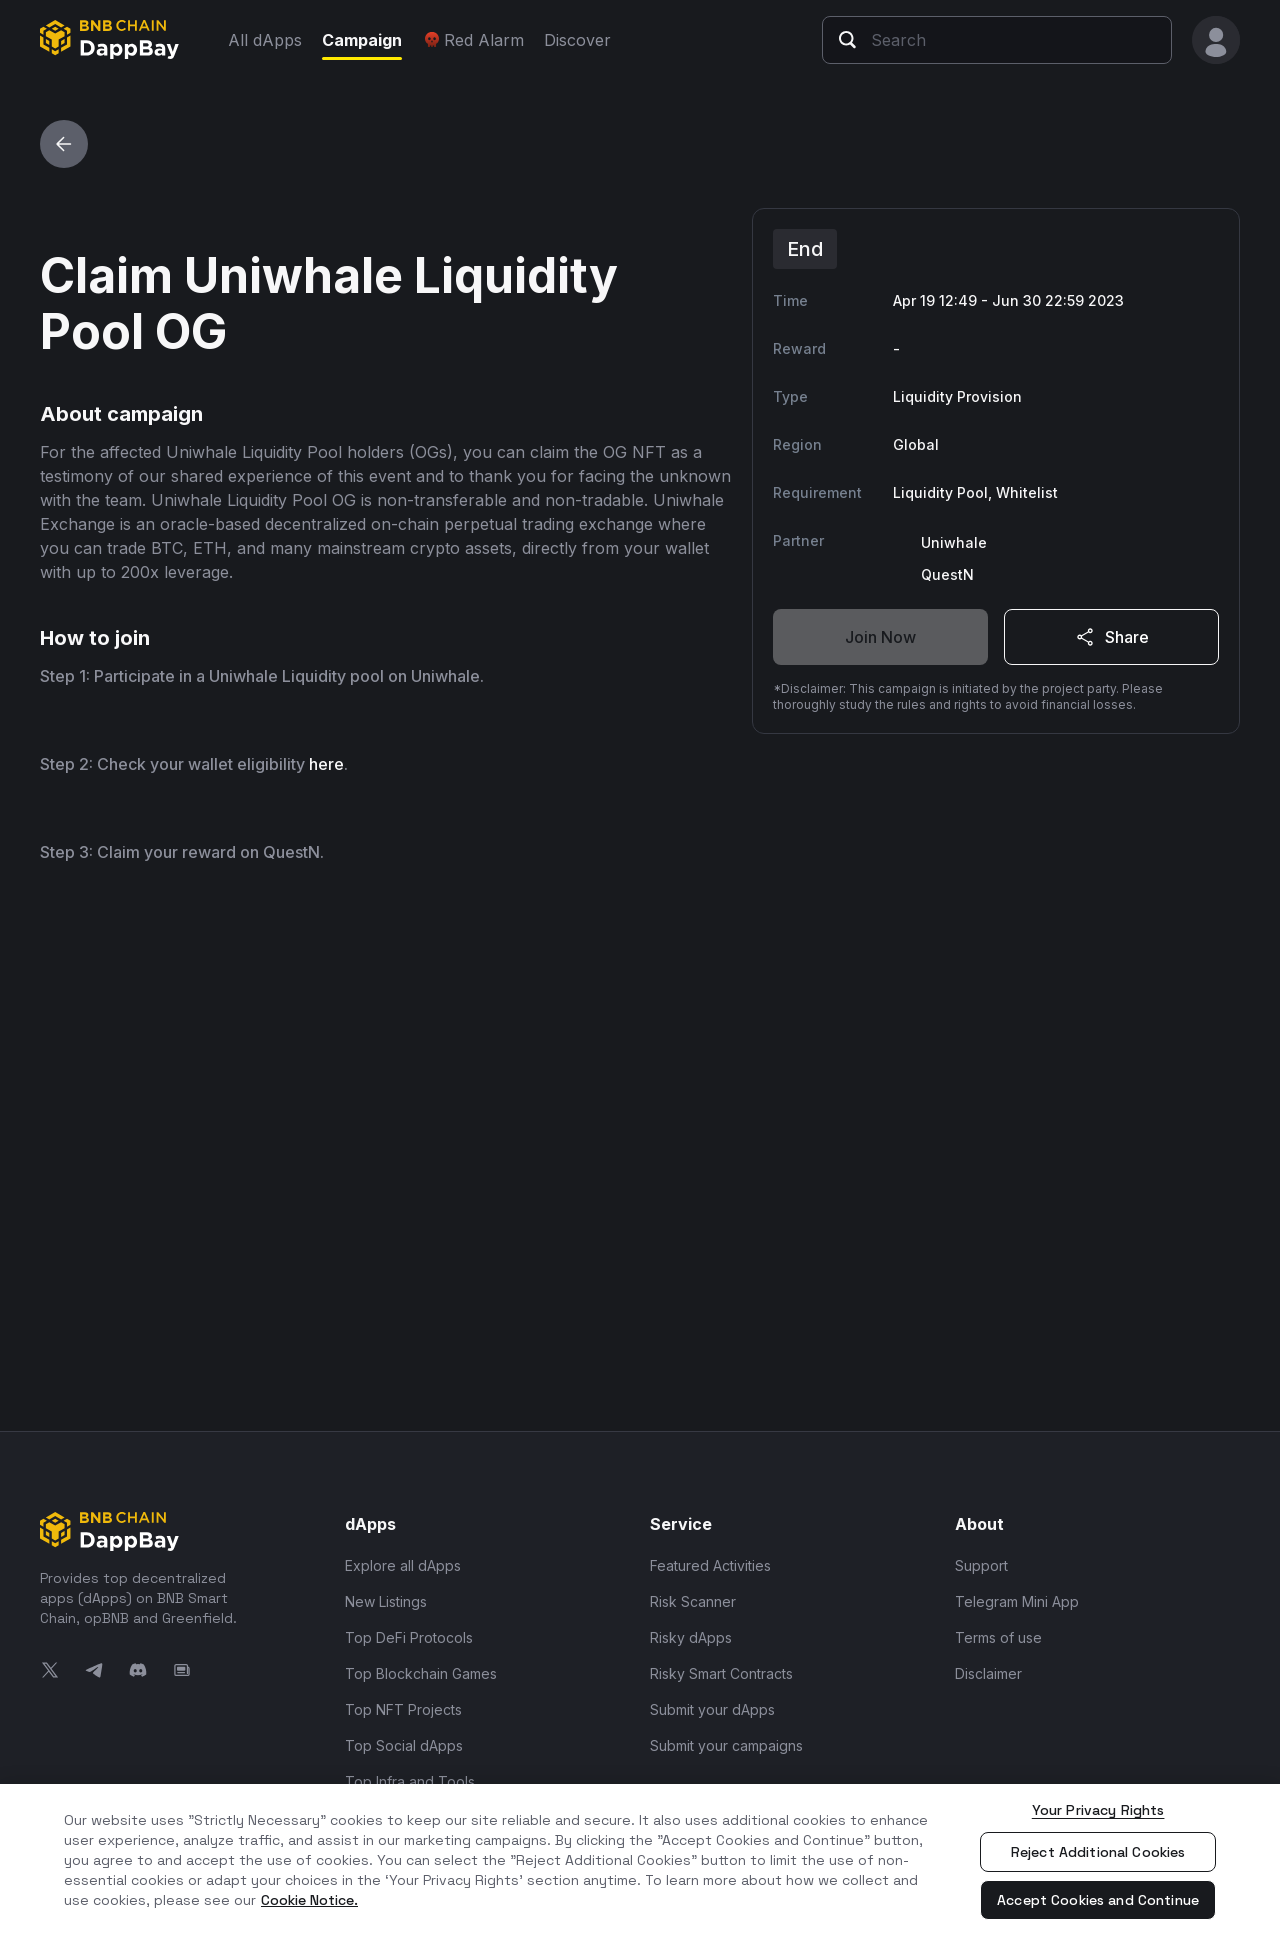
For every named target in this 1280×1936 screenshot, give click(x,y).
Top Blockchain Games (421, 1673)
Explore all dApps (403, 1565)
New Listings (386, 1601)
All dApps (265, 40)
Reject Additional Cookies (1098, 1852)
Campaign (362, 40)
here (326, 1271)
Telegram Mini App (1017, 1601)
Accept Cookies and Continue (1098, 1900)
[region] (640, 1860)
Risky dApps (691, 1637)
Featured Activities (710, 1565)
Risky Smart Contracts (721, 1673)
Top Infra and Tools (410, 1781)
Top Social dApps (404, 1745)
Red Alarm (473, 40)
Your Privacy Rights (1098, 1810)
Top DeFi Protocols (409, 1637)
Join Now (880, 637)
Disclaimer (988, 1673)
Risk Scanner (693, 1601)
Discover (577, 40)
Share (1111, 637)
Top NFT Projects (403, 1709)
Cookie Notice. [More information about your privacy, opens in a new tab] (309, 1900)
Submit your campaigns (726, 1745)
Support (981, 1565)
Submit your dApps (712, 1709)
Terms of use (998, 1637)
